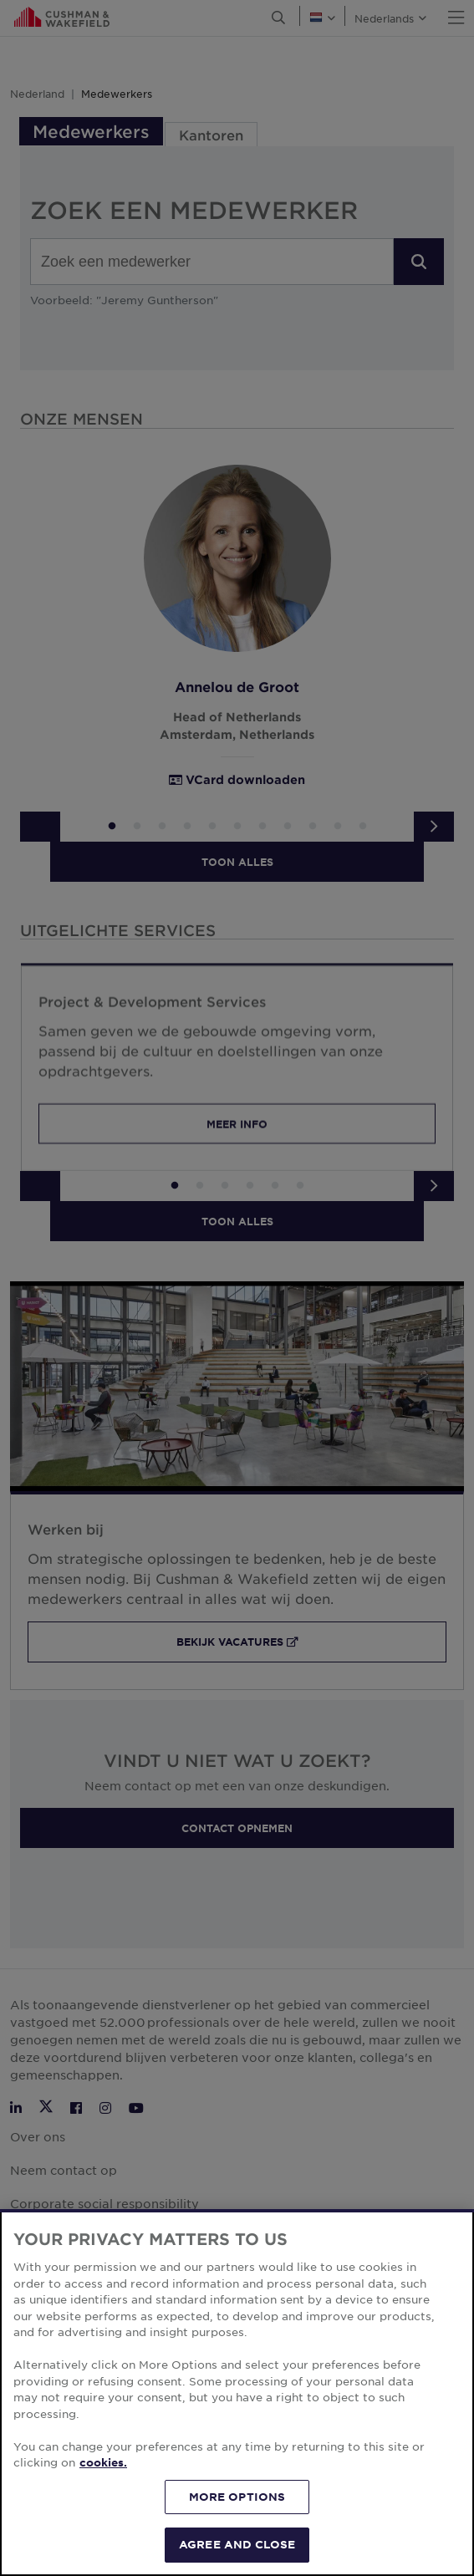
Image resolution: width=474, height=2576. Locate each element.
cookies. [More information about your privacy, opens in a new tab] (103, 2462)
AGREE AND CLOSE (237, 2544)
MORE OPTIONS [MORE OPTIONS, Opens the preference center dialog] (237, 2496)
